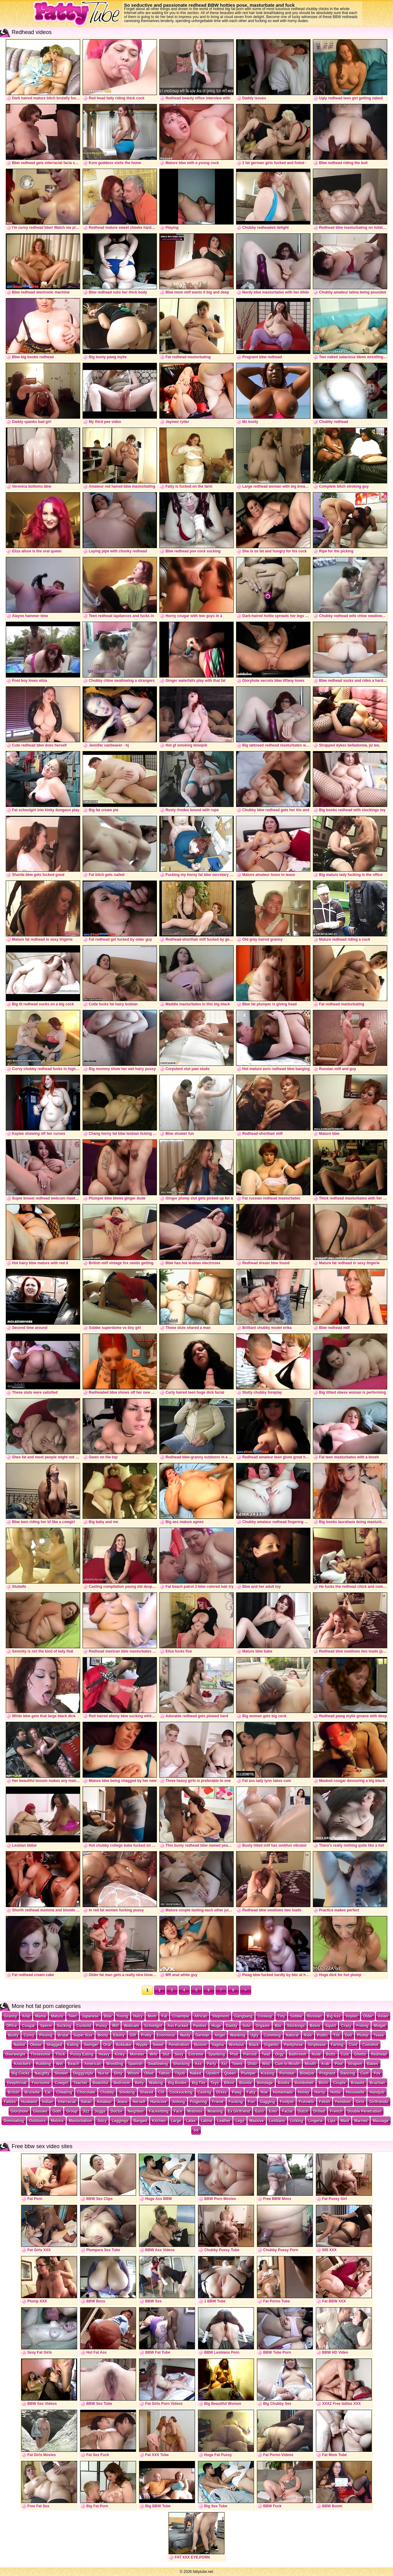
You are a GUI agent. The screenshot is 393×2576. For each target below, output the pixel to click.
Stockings (296, 2026)
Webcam (131, 2026)
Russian (314, 2016)
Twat (266, 2054)
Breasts (357, 2083)
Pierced (249, 2054)
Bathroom (297, 2054)
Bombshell (304, 2083)
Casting (204, 2092)
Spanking (216, 2054)
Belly (139, 2083)
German (202, 2035)
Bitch (323, 2083)
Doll (348, 2035)
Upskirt (212, 2073)
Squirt (330, 2026)
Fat (164, 2016)
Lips (332, 2121)
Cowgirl (61, 2083)
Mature (57, 2016)
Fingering (198, 2102)
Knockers (22, 2064)
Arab (325, 2064)
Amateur (104, 2102)
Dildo (252, 2064)
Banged (140, 2121)
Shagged (54, 2045)
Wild (266, 2064)
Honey (303, 2092)
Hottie (335, 2092)
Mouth (310, 2064)
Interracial (67, 2102)
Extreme (196, 2054)
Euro (259, 2111)
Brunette (32, 2092)
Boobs (283, 2083)
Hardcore (158, 2102)
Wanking (237, 2035)
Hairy (137, 2016)
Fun (251, 2102)
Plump (362, 2035)
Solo (247, 2026)
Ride (308, 2035)
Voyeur (352, 2016)
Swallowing (158, 2064)
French (336, 2111)
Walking (156, 2083)
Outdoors (37, 2121)
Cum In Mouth (287, 2064)
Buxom (200, 2045)
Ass (198, 2064)
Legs (239, 2121)
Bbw (108, 2016)
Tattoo (164, 2073)
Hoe (264, 2092)
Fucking (236, 2102)
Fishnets (306, 2102)
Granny (10, 2016)
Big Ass (333, 2016)
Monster (137, 2054)
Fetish (324, 2102)
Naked (195, 2073)
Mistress (194, 2111)
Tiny (281, 2016)
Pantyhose (293, 2045)
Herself (139, 2102)
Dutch (303, 2111)
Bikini (229, 2083)
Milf (115, 2026)
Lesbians (277, 2121)
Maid (345, 2121)
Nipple (142, 2045)
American (92, 2064)
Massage (380, 2121)
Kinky (120, 2054)
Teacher (80, 2083)
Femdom (343, 2102)
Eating (73, 2045)
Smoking (127, 2092)
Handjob (377, 2092)
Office (11, 2026)
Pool (339, 2064)
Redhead (379, 2054)
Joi (196, 2130)
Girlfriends (378, 2102)
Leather (223, 2121)
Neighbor (136, 2111)
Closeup (265, 2016)
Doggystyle (83, 2073)
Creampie (180, 2016)
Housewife (355, 2092)
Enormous (166, 2035)
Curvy (29, 2035)
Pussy (101, 2026)
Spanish (135, 2064)
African (200, 2016)
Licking (296, 2121)
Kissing (267, 2073)
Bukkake (123, 2045)
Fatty (251, 2092)
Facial (287, 2111)
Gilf (133, 2035)
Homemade (283, 2092)
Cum (364, 2073)
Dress (221, 2092)
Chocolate (86, 2092)
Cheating (64, 2092)
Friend (218, 2102)
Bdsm (315, 2026)
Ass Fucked (177, 2026)
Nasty (185, 2035)
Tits (336, 2035)
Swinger (91, 2045)
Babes (372, 2064)
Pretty (146, 2035)
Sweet (158, 2045)
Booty (103, 2035)
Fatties (10, 2102)
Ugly (255, 2035)
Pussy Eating (81, 2054)
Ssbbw (296, 2016)
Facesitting (159, 2111)
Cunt (353, 2045)
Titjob (180, 2073)
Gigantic (271, 2045)
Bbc (278, 2026)
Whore (133, 2073)
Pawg (236, 2092)
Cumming (272, 2035)
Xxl (224, 2064)
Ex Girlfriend (239, 2111)
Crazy (346, 2026)
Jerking (178, 2102)
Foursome (40, 2083)
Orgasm (263, 2026)
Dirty (118, 2073)
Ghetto (360, 2054)
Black (254, 2045)
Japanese (90, 2016)
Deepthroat (16, 2083)
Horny (319, 2092)
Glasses (40, 2111)
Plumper (248, 2073)
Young (122, 2016)
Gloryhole (19, 2111)
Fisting (362, 2026)
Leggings (120, 2121)
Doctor (117, 2111)
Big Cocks (21, 2073)
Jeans (122, 2102)
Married (361, 2121)
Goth (57, 2111)
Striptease (317, 2045)
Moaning (215, 2111)
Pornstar (286, 2073)
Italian (86, 2102)
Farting (337, 2045)
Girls (360, 2102)
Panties (200, 2026)
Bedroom (122, 2083)
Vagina (218, 2045)
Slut (165, 2054)
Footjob (287, 2102)
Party (211, 2064)
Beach (73, 2064)
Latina (206, 2121)
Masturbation (80, 2121)
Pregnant (327, 2073)
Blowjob (307, 2073)
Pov (377, 2073)
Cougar (28, 2026)
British (13, 2092)
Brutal (63, 2035)
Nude (316, 2054)
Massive (257, 2121)
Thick (60, 2054)
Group (71, 2111)
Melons (57, 2121)
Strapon (355, 2064)
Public (322, 2035)
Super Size (83, 2035)
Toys (215, 2083)
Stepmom (220, 2016)
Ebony (119, 2035)
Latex (191, 2121)
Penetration (179, 2045)
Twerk (237, 2064)
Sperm (46, 2026)
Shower (61, 2073)
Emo (273, 2111)
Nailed (19, 2045)
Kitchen (159, 2121)
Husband (29, 2102)
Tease (379, 2035)
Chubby (107, 2092)
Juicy (102, 2121)
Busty (13, 2035)
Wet (59, 2064)
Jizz (86, 2111)
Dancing (347, 2073)
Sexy (179, 2054)
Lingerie (315, 2121)
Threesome (40, 2054)
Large (176, 2121)
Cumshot (370, 2045)
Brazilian (377, 2083)
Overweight (15, 2054)
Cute (345, 2054)
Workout (236, 2045)
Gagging (267, 2102)
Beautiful (100, 2083)
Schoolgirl (153, 2026)
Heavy (104, 2054)
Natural (292, 2035)
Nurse (103, 2073)
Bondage (265, 2083)
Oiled (149, 2073)
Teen (72, 2016)
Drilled (319, 2111)
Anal (26, 2016)
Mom (152, 2016)
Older (368, 2016)
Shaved (146, 2092)
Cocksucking (181, 2092)
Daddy (231, 2026)
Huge (216, 2026)
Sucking (64, 2026)
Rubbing (43, 2064)
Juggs (100, 2111)
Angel (220, 2035)
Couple (339, 2083)
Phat (234, 2054)
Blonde (245, 2083)
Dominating (14, 2121)
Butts (331, 2054)
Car (48, 2092)
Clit (161, 2092)
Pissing (46, 2035)
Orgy (279, 2054)
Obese (35, 2045)
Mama (40, 2016)
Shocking (181, 2064)
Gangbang (243, 2016)
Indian (47, 2102)
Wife (153, 2054)
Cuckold (83, 2026)
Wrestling (114, 2064)
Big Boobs (177, 2083)
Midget (380, 2026)
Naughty (42, 2073)
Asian (383, 2016)
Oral (107, 2045)
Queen (230, 2073)
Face (178, 2111)
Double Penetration (364, 2111)
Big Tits (198, 2083)
